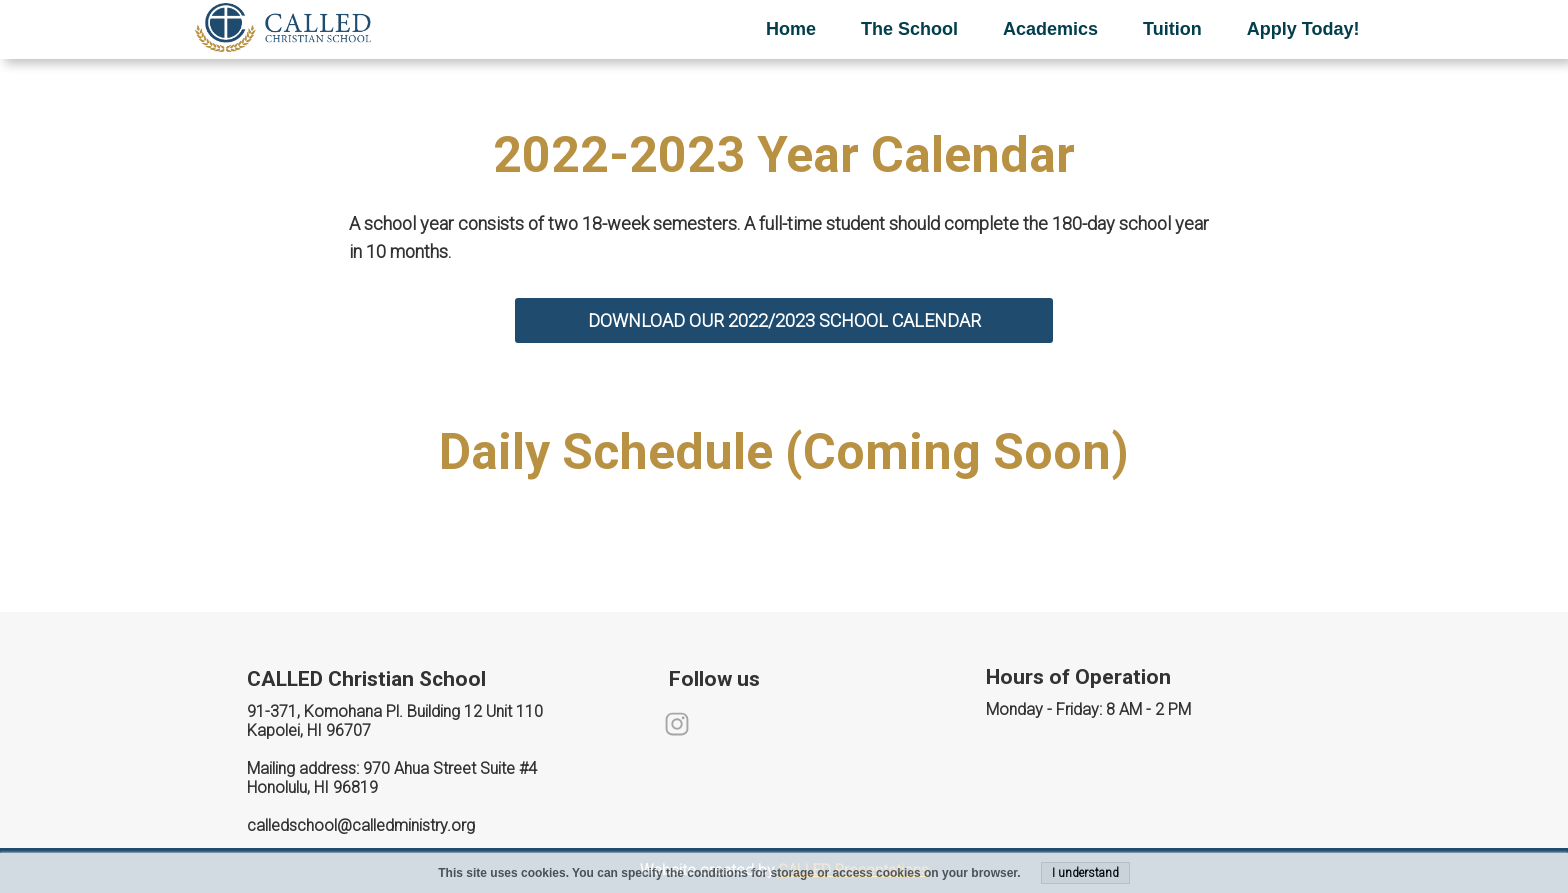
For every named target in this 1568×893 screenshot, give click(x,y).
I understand (1085, 873)
